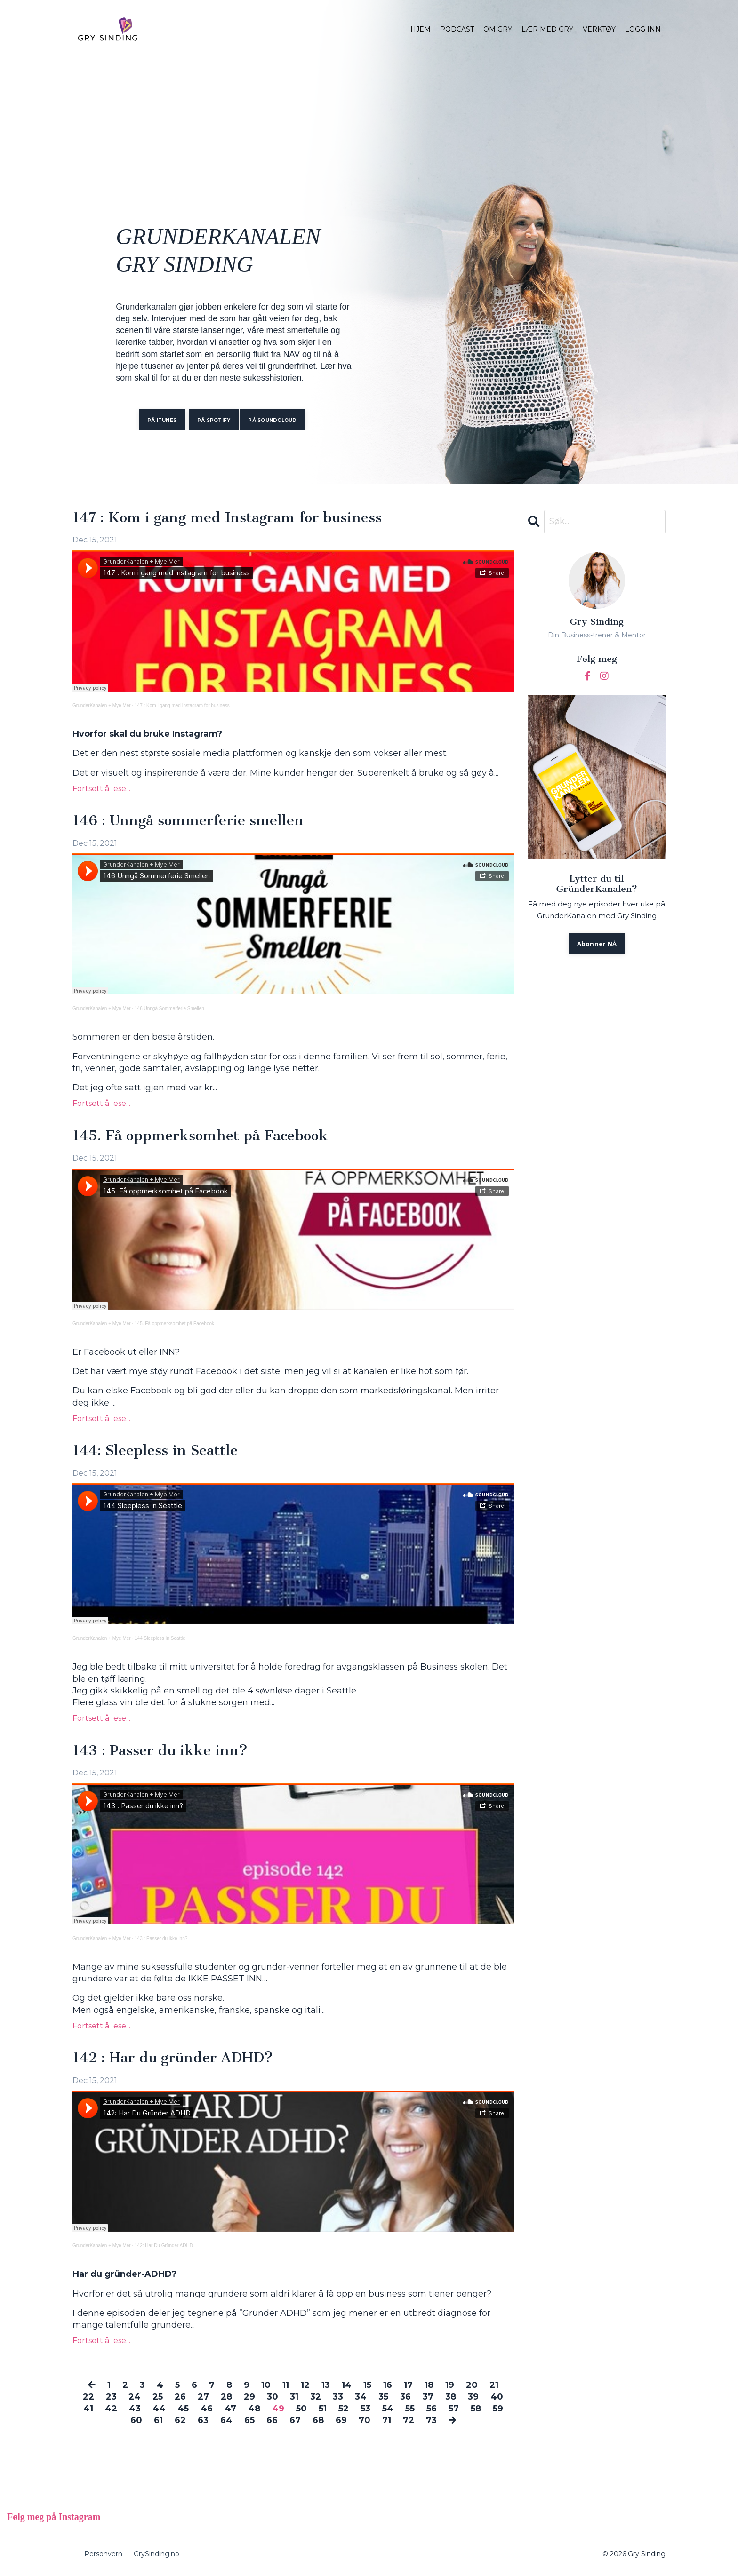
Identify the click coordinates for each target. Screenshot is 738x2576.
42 (111, 2409)
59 (498, 2409)
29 (249, 2397)
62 (180, 2421)
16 (387, 2385)
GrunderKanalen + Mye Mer (101, 705)
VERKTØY (599, 29)
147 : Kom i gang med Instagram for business (227, 518)
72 (408, 2421)
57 (454, 2409)
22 (88, 2397)
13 (325, 2385)
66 (272, 2421)
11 (285, 2385)
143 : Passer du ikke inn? (160, 1751)
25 (157, 2397)
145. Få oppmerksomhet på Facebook (200, 1136)
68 (318, 2421)
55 (410, 2409)
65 (249, 2421)
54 (387, 2409)
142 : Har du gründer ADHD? (172, 2059)
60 (136, 2421)
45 (183, 2409)
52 (343, 2409)
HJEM (420, 29)
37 (428, 2397)
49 (278, 2409)
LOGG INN (643, 29)
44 (159, 2409)
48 (254, 2409)
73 (431, 2421)
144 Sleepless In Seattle (160, 1638)
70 (364, 2421)
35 (383, 2397)
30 (272, 2397)
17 (408, 2385)
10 (266, 2385)
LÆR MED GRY (547, 29)
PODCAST (457, 29)
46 (207, 2409)
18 (429, 2385)
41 (88, 2409)
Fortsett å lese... (101, 788)
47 (230, 2409)
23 (111, 2397)
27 (203, 2397)
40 (496, 2397)
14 (347, 2385)
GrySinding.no (156, 2554)
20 (472, 2385)
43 (135, 2409)
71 (386, 2421)
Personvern (103, 2554)
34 (361, 2397)
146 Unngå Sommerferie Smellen (169, 1008)
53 (365, 2409)
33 (338, 2397)
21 (493, 2385)
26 (180, 2397)
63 (203, 2421)
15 (367, 2385)
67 (295, 2421)
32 (315, 2397)
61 (158, 2421)
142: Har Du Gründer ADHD (164, 2246)
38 (450, 2397)
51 (323, 2409)
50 (301, 2409)
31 (294, 2397)
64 (226, 2421)
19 (449, 2385)
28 (226, 2397)
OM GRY (497, 29)
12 (305, 2385)
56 (431, 2409)
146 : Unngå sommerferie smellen (188, 821)
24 (134, 2397)
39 (473, 2397)
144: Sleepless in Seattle (155, 1451)
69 (341, 2421)
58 (476, 2409)
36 (405, 2397)
